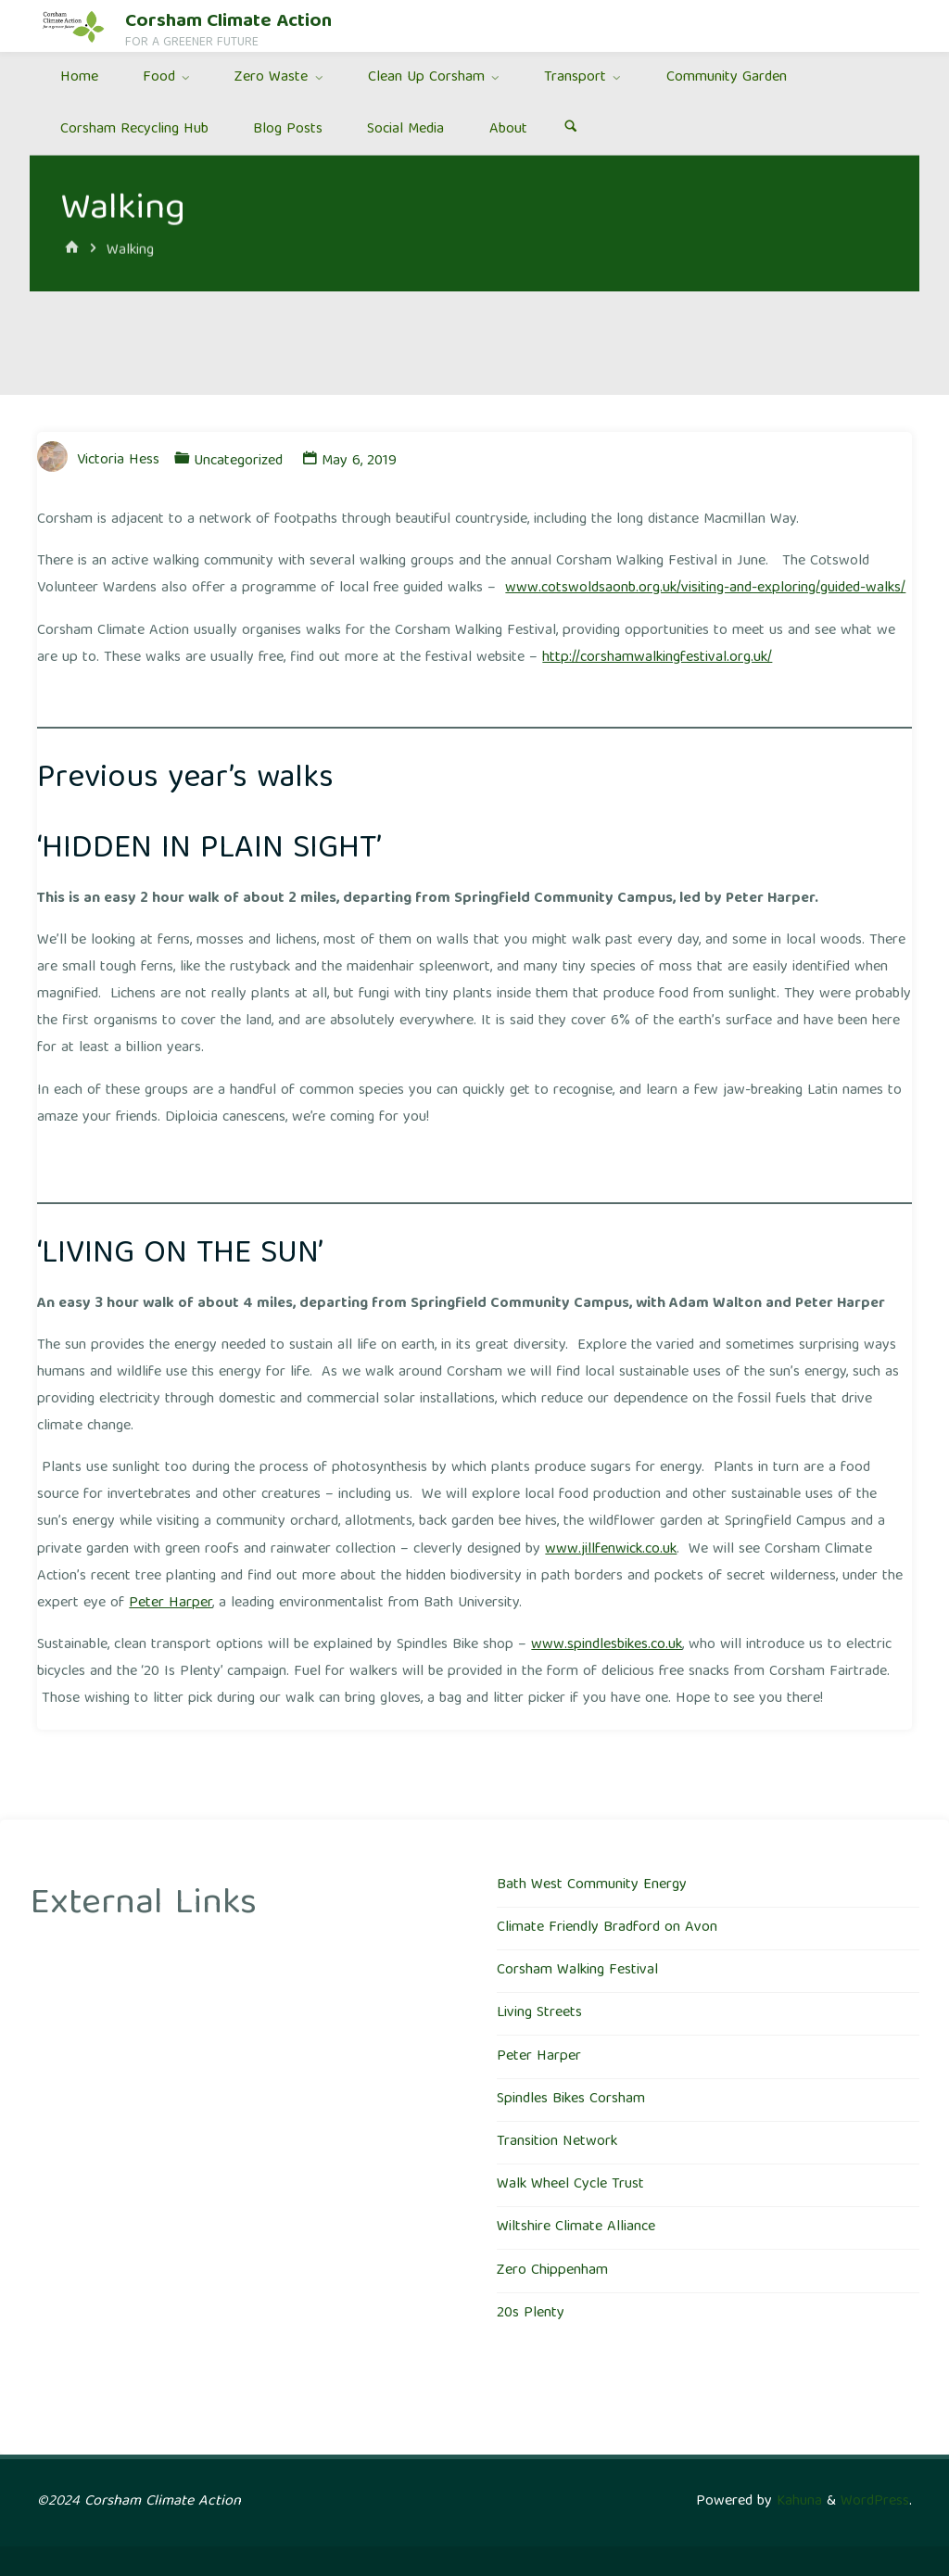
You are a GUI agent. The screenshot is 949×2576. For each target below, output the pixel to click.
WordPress (875, 2502)
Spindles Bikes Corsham (571, 2100)
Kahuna (797, 2502)
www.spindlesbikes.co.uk (606, 1645)
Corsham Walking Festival (577, 1971)
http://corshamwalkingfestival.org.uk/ (657, 658)
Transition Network (557, 2142)
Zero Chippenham (552, 2271)
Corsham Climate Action (228, 22)
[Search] (570, 130)
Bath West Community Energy (592, 1885)
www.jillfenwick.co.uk (611, 1550)
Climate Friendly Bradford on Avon (607, 1928)
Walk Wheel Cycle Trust (570, 2185)
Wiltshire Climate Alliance (576, 2227)
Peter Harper (170, 1604)
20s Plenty (530, 2314)
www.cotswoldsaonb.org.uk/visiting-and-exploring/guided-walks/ (705, 589)
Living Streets (539, 2013)
